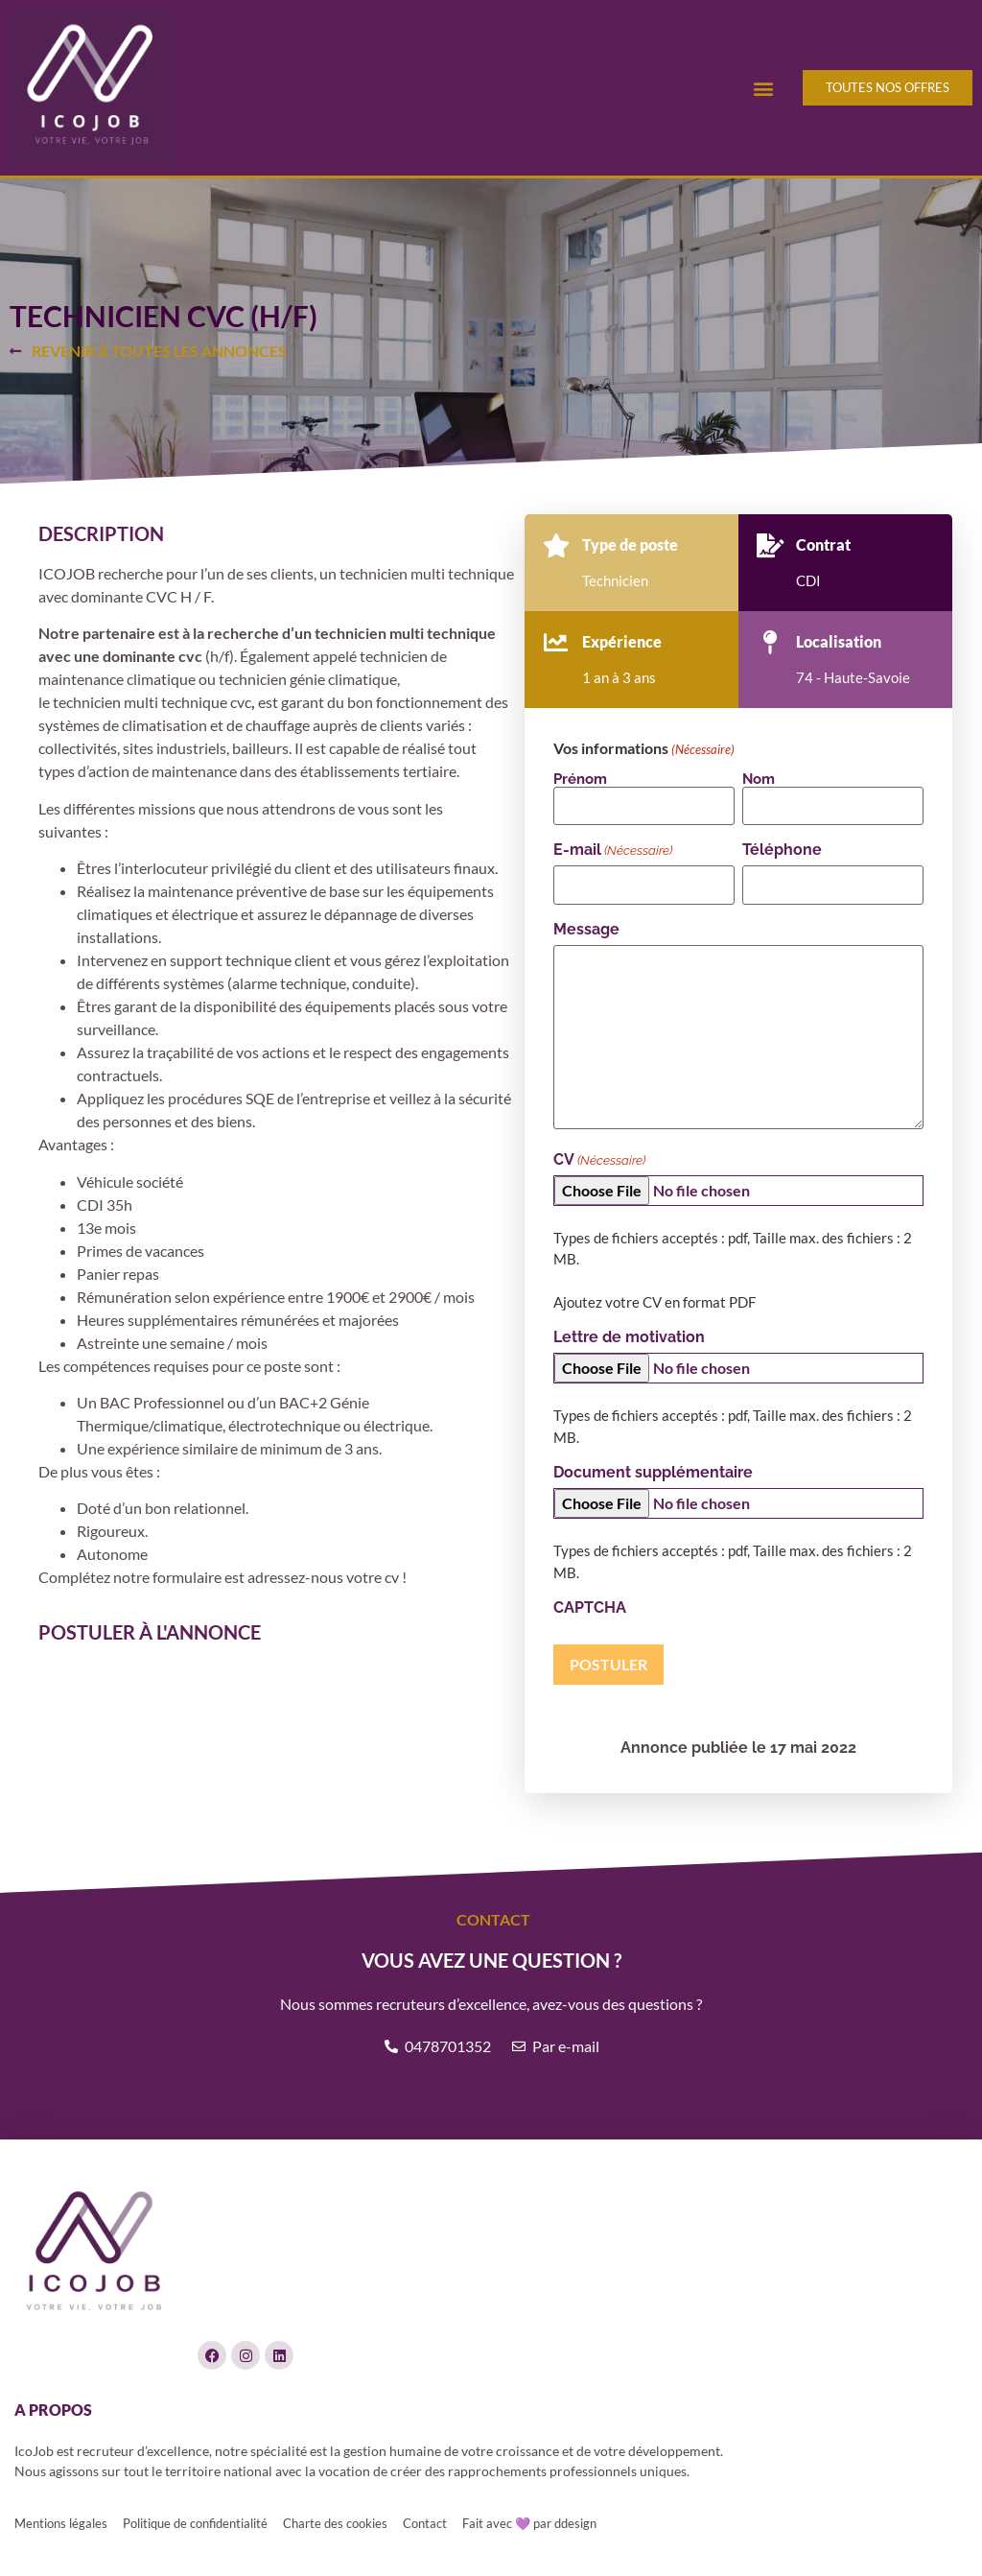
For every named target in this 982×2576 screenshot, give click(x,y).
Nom (758, 778)
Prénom (580, 778)
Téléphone (782, 850)
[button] (763, 88)
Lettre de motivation (629, 1337)
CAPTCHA (589, 1608)
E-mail (612, 850)
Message (586, 929)
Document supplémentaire (653, 1472)
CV (599, 1160)
